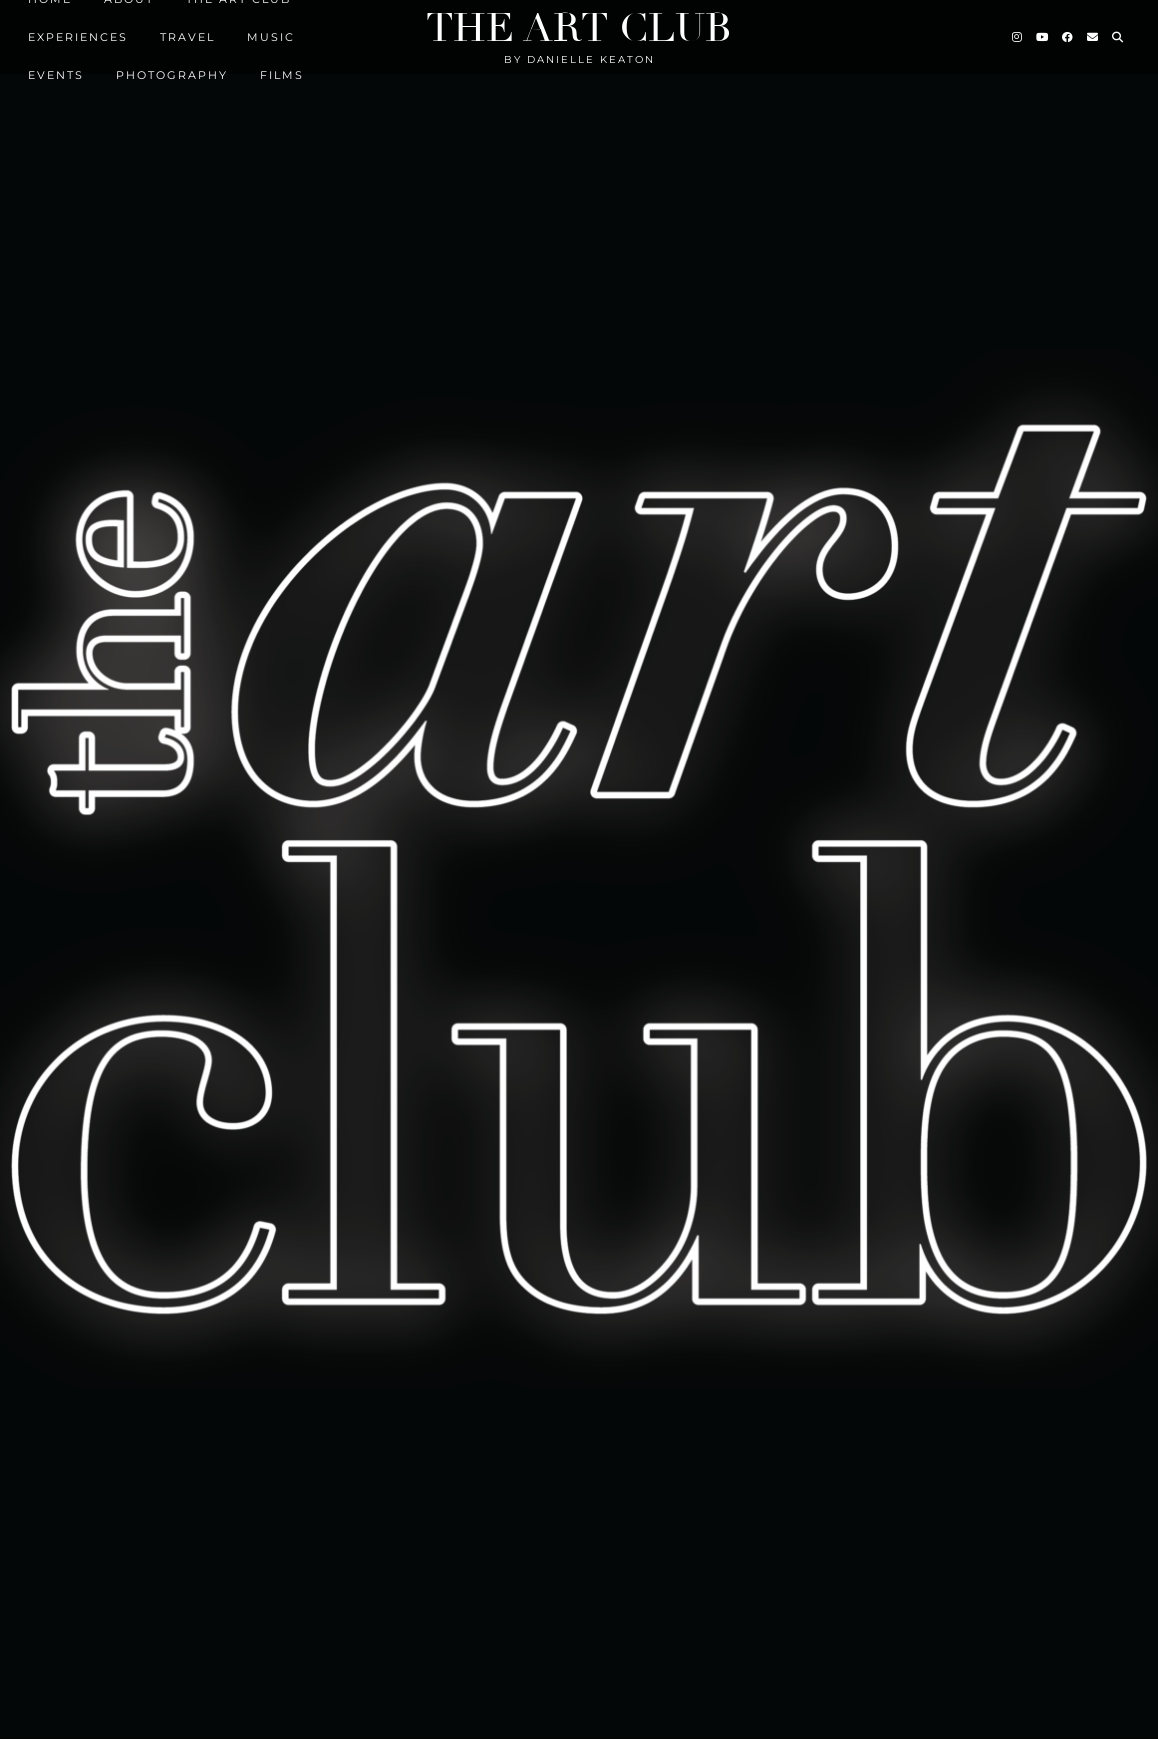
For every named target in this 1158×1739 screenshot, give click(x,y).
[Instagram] (1018, 37)
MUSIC (271, 37)
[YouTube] (1043, 37)
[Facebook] (1068, 37)
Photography (172, 75)
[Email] (1093, 37)
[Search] (1118, 37)
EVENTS (56, 75)
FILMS (282, 75)
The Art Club (579, 28)
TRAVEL (187, 37)
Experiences (78, 37)
